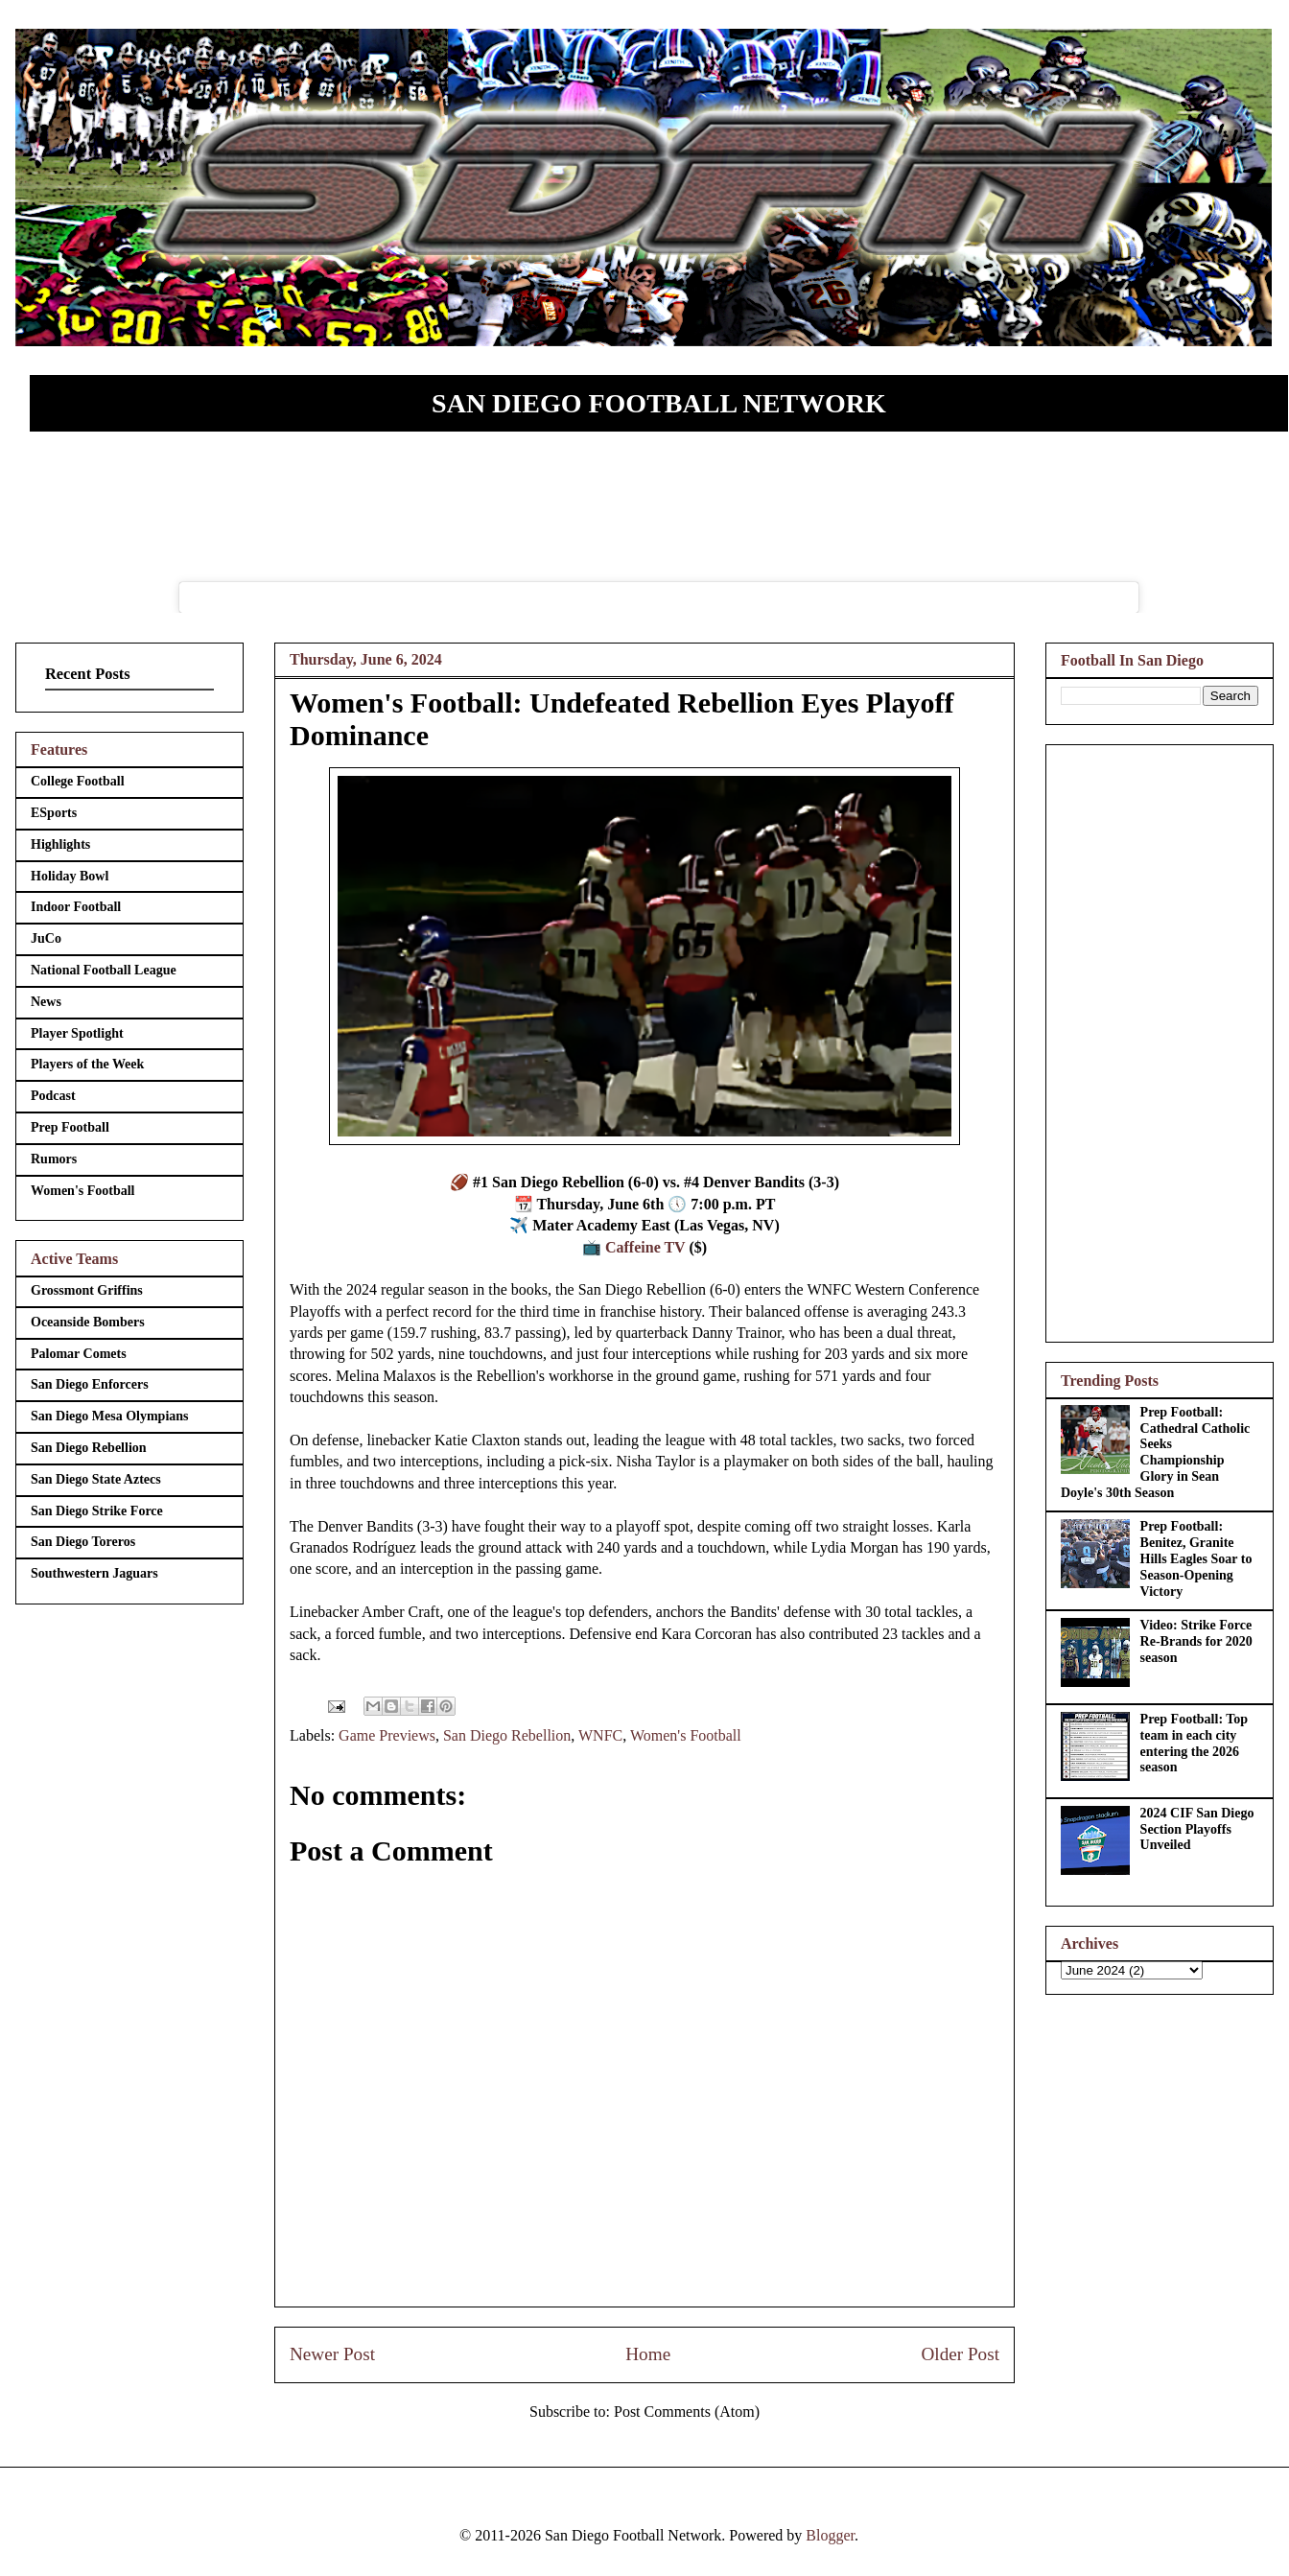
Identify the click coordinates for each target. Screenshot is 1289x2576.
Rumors (54, 1159)
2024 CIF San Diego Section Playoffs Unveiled (1197, 1829)
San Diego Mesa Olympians (110, 1416)
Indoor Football (76, 907)
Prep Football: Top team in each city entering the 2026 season (1194, 1743)
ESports (54, 813)
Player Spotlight (77, 1033)
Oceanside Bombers (88, 1322)
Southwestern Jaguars (94, 1573)
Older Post (960, 2354)
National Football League (103, 970)
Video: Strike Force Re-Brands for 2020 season (1196, 1641)
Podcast (53, 1096)
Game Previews (387, 1735)
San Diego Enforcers (90, 1384)
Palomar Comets (79, 1354)
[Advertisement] (1159, 1039)
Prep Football (70, 1127)
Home (647, 2354)
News (46, 1002)
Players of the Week (87, 1064)
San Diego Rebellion (507, 1735)
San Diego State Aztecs (96, 1479)
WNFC (600, 1735)
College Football (78, 781)
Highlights (60, 844)
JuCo (46, 938)
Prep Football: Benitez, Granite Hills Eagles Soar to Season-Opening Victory (1196, 1558)
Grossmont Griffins (87, 1290)
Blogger (830, 2535)
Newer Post (332, 2354)
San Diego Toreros (83, 1541)
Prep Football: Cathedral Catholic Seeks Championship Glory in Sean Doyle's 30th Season (1155, 1452)
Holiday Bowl (69, 876)
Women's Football (685, 1735)
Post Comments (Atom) (687, 2411)
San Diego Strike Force (97, 1511)
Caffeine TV (645, 1247)
